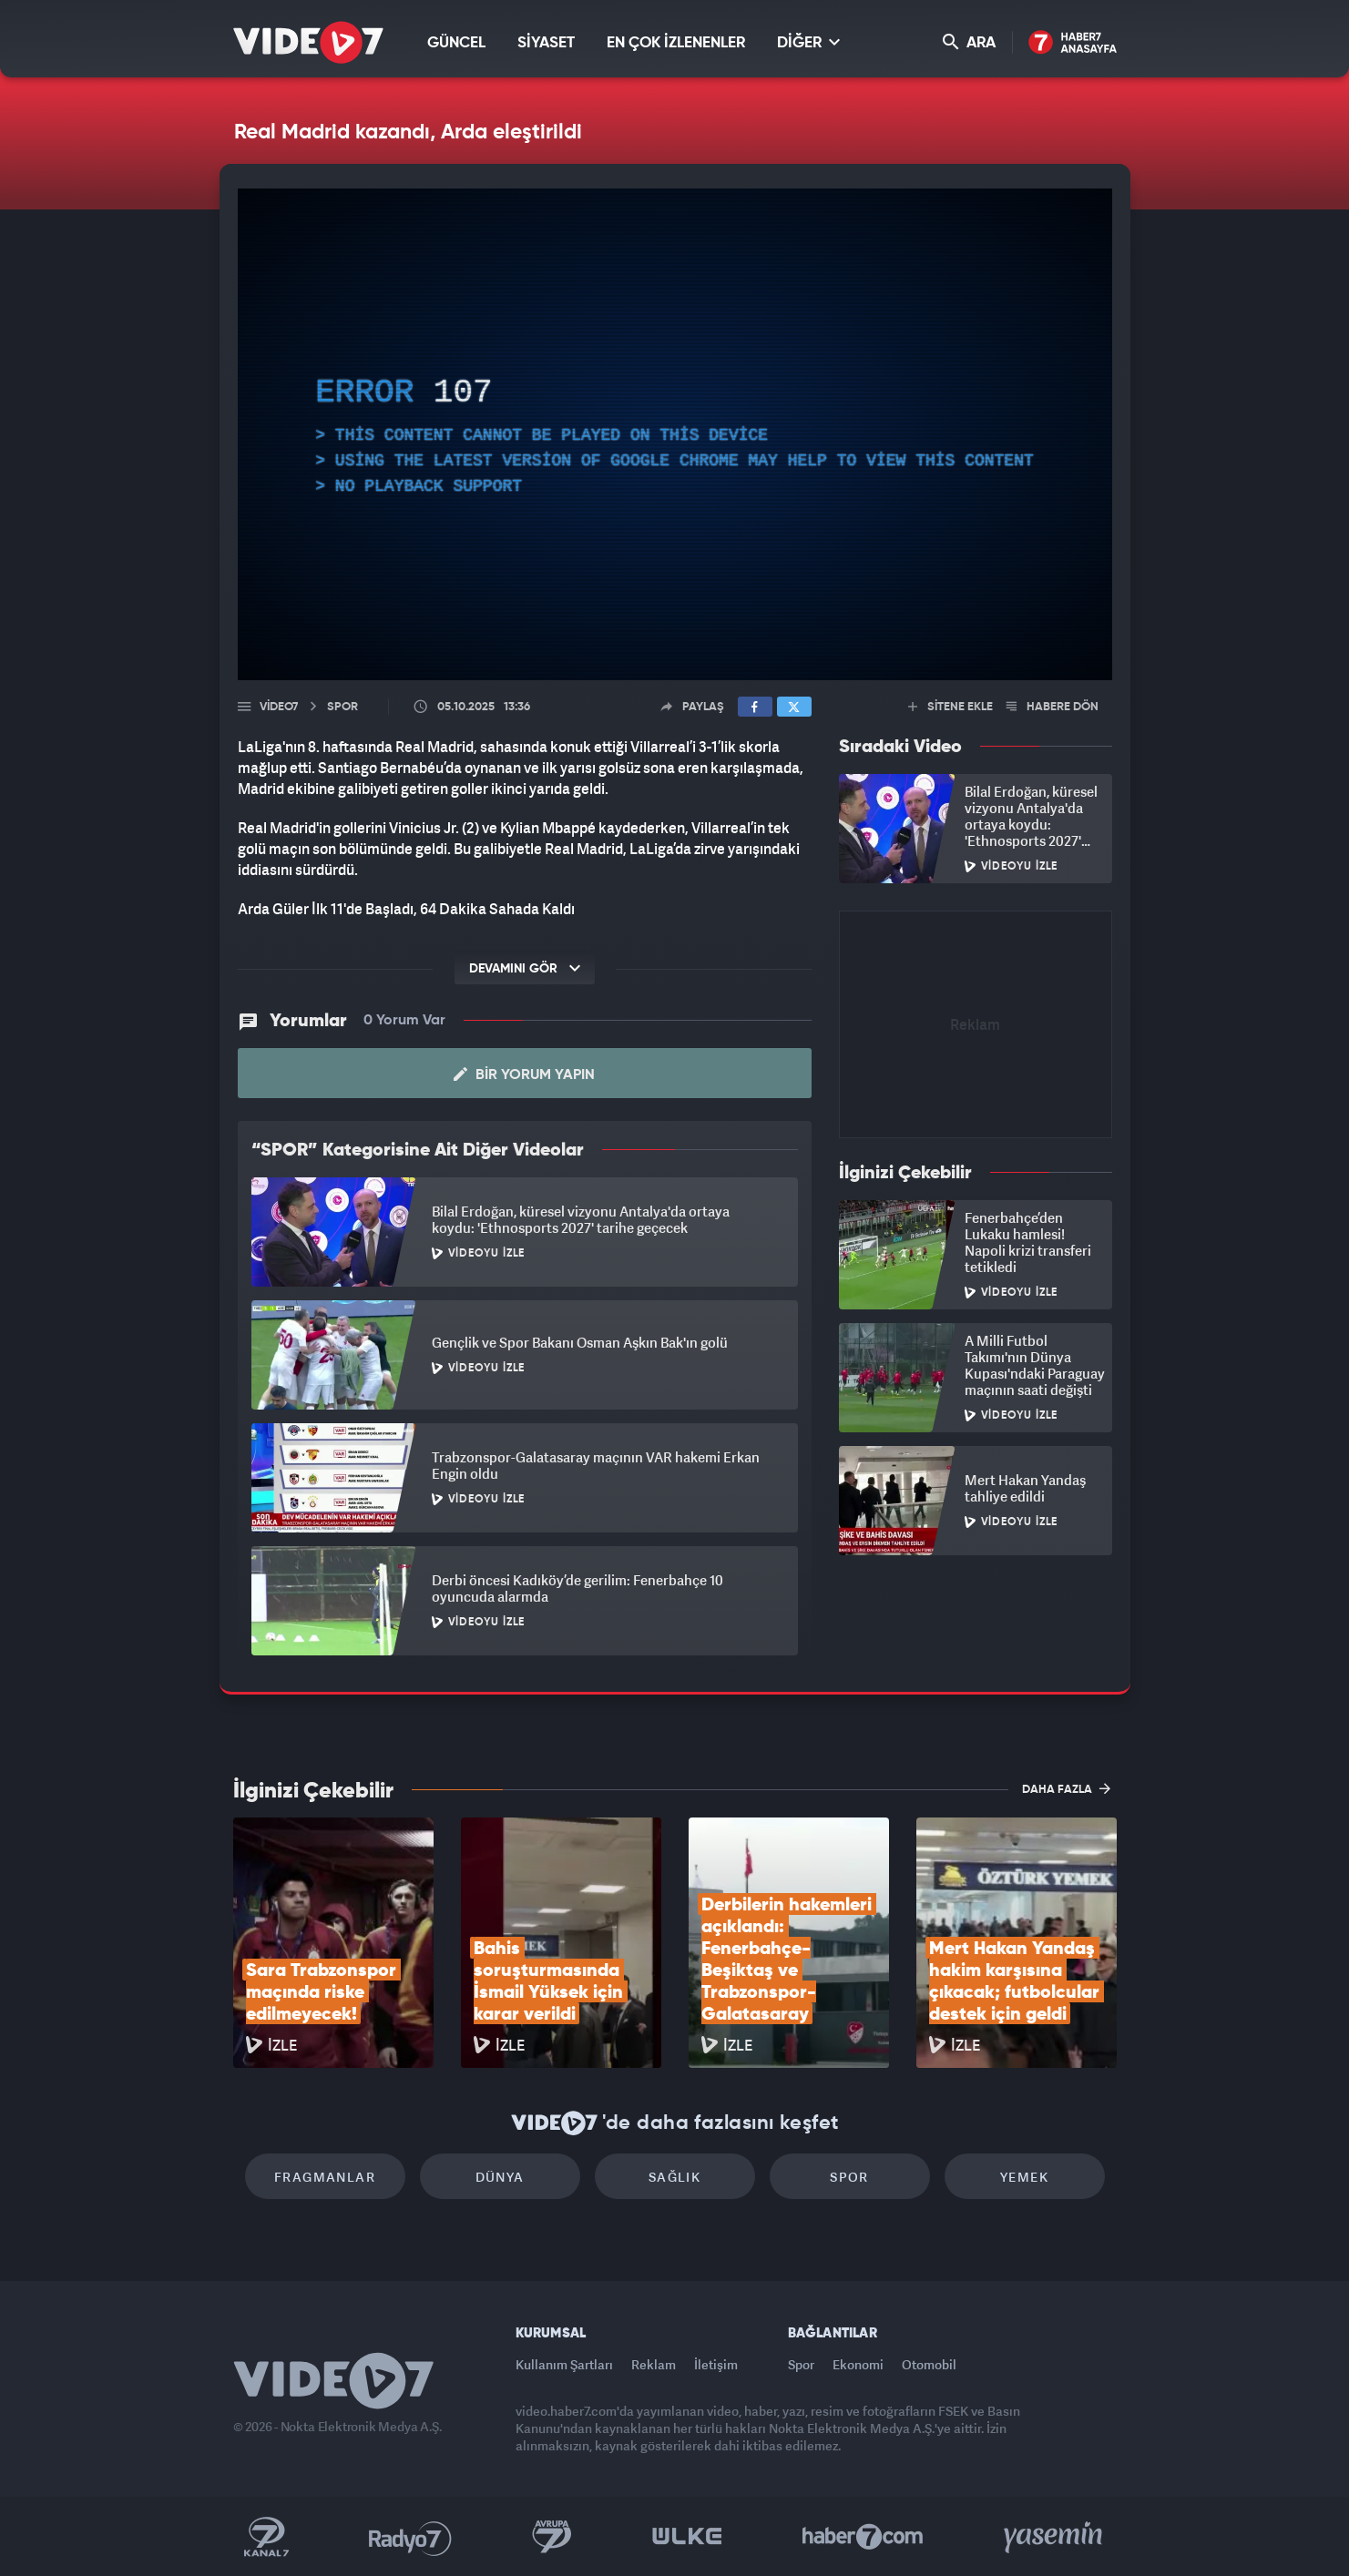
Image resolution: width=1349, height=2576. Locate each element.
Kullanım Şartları (564, 2364)
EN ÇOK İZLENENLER (676, 43)
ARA (969, 42)
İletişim (716, 2364)
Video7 (279, 707)
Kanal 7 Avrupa (552, 2537)
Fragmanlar (324, 2176)
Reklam (653, 2364)
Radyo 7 (410, 2537)
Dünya (500, 2176)
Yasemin (1055, 2537)
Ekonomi (858, 2364)
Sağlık (674, 2176)
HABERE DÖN (1053, 707)
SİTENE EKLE (950, 707)
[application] (675, 434)
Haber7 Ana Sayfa (1072, 43)
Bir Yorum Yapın (524, 1074)
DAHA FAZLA (1066, 1788)
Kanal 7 (266, 2537)
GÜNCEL (456, 43)
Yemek (1024, 2176)
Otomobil (929, 2364)
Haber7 (863, 2537)
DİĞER (808, 42)
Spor (849, 2176)
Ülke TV (687, 2537)
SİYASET (546, 43)
